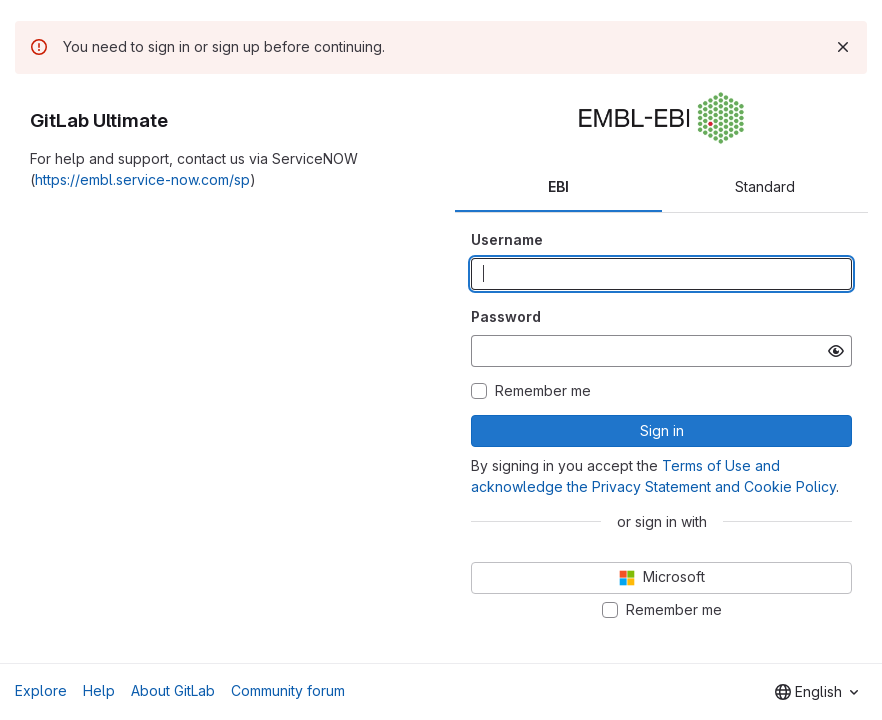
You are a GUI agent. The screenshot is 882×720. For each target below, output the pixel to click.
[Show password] (836, 351)
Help (99, 690)
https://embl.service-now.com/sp (142, 179)
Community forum (288, 690)
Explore (41, 690)
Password (506, 316)
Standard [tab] (765, 186)
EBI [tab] (558, 186)
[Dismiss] (843, 47)
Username (507, 239)
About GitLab (173, 690)
